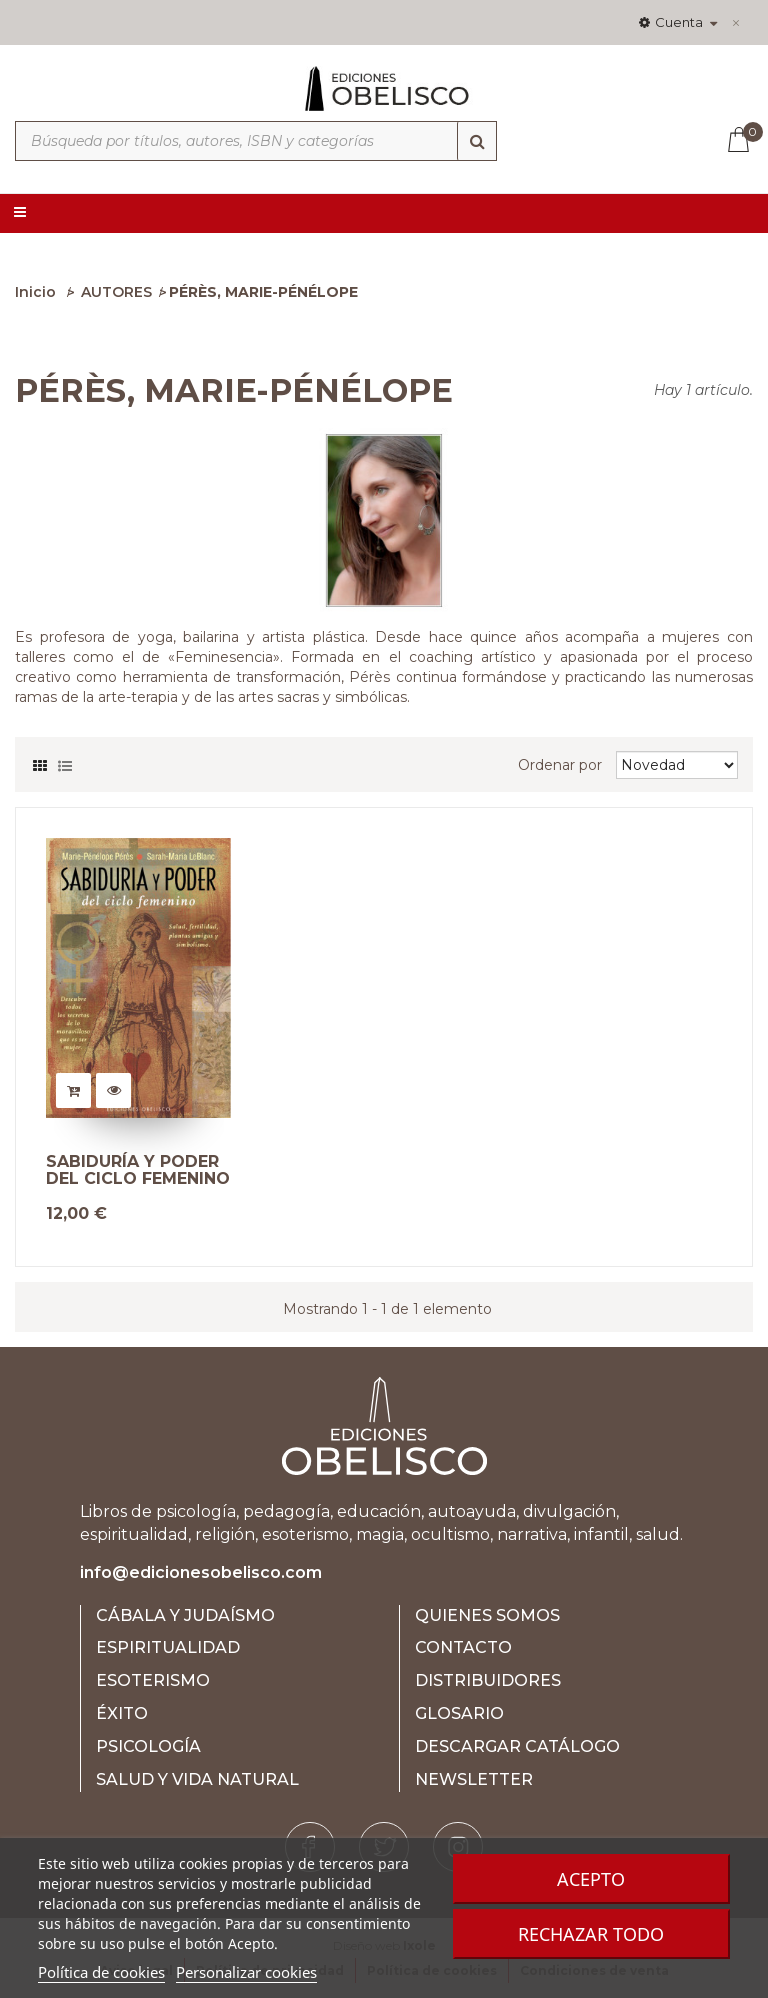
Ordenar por (560, 765)
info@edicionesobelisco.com (201, 1572)
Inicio (35, 292)
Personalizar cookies (246, 1972)
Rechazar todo (591, 1934)
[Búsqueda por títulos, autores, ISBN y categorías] (256, 141)
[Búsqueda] (477, 141)
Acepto (591, 1879)
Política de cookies (101, 1972)
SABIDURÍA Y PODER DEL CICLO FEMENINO (138, 1170)
